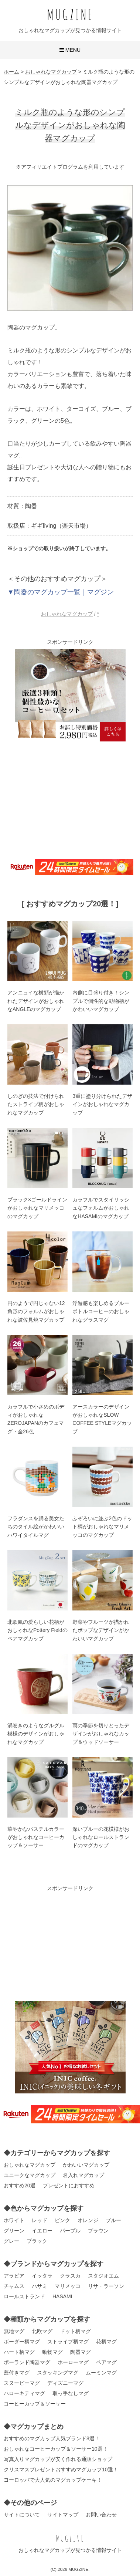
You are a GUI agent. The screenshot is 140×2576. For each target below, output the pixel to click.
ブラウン (98, 2231)
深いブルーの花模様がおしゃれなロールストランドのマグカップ (100, 1837)
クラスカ (70, 2276)
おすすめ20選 (19, 2185)
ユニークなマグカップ (29, 2175)
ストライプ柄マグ (68, 2342)
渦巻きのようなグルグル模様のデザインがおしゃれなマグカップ (35, 1734)
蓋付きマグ (17, 2373)
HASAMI (62, 2296)
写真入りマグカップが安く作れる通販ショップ (58, 2459)
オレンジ (88, 2220)
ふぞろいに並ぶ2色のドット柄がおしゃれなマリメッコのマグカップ (102, 1526)
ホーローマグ (73, 2362)
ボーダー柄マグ (22, 2342)
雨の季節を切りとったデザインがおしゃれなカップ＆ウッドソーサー (100, 1734)
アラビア (14, 2276)
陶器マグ (80, 2352)
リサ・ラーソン (106, 2286)
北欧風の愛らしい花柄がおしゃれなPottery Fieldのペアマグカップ (37, 1630)
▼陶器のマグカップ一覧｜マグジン (60, 592)
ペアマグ (106, 2362)
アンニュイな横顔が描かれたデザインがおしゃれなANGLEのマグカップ (35, 1001)
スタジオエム (103, 2276)
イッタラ (42, 2276)
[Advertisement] (70, 799)
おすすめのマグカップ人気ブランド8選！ (52, 2438)
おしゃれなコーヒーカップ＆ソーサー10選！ (56, 2449)
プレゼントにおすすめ (69, 2185)
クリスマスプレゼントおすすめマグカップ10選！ (61, 2469)
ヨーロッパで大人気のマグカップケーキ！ (53, 2480)
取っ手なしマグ (70, 2393)
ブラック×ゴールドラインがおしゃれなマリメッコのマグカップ (37, 1208)
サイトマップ (62, 2515)
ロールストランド (24, 2296)
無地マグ (14, 2331)
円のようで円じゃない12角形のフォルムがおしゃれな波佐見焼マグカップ (36, 1311)
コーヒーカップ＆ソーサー (35, 2404)
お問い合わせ (101, 2515)
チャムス (14, 2286)
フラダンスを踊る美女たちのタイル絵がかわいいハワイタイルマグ (35, 1526)
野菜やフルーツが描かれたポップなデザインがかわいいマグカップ (100, 1630)
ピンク (62, 2220)
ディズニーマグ (65, 2383)
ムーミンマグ (101, 2373)
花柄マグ (106, 2342)
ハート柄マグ (19, 2352)
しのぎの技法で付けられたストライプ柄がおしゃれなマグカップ (35, 1104)
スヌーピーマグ (22, 2383)
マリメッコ (68, 2286)
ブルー (113, 2220)
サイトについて (22, 2515)
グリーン (14, 2231)
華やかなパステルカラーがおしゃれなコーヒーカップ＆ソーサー (35, 1837)
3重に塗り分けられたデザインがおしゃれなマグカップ (102, 1104)
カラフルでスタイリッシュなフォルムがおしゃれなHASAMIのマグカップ (100, 1208)
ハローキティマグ (24, 2393)
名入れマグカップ (83, 2175)
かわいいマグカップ (86, 2165)
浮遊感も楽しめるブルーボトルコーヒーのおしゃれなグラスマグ (100, 1311)
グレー (11, 2241)
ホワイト (14, 2220)
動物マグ (52, 2352)
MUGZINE (70, 14)
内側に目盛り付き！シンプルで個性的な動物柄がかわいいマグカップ (100, 1001)
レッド (39, 2220)
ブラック (37, 2241)
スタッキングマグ (57, 2373)
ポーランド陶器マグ (27, 2362)
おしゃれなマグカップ (67, 614)
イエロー (42, 2231)
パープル (70, 2231)
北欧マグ (42, 2331)
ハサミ (39, 2286)
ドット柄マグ (75, 2331)
